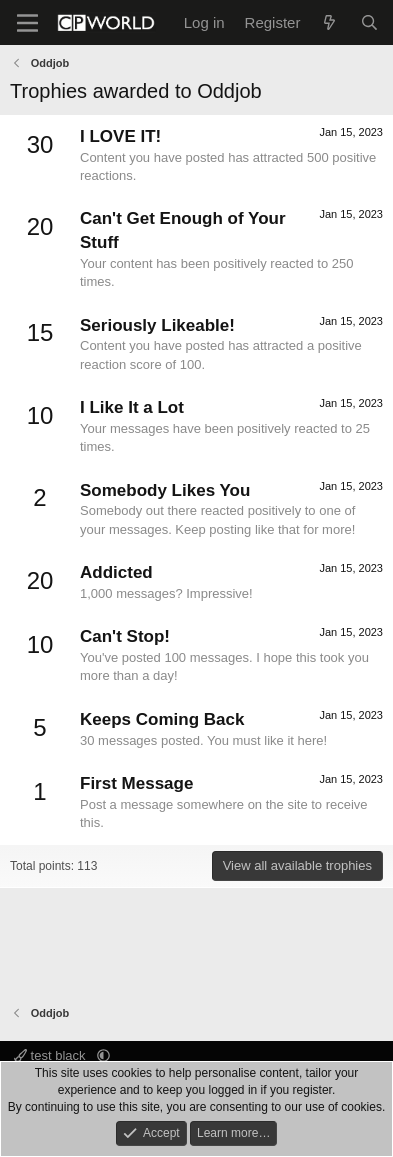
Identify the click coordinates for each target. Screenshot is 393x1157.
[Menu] (27, 23)
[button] (103, 1055)
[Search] (369, 22)
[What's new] (329, 22)
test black (51, 1055)
